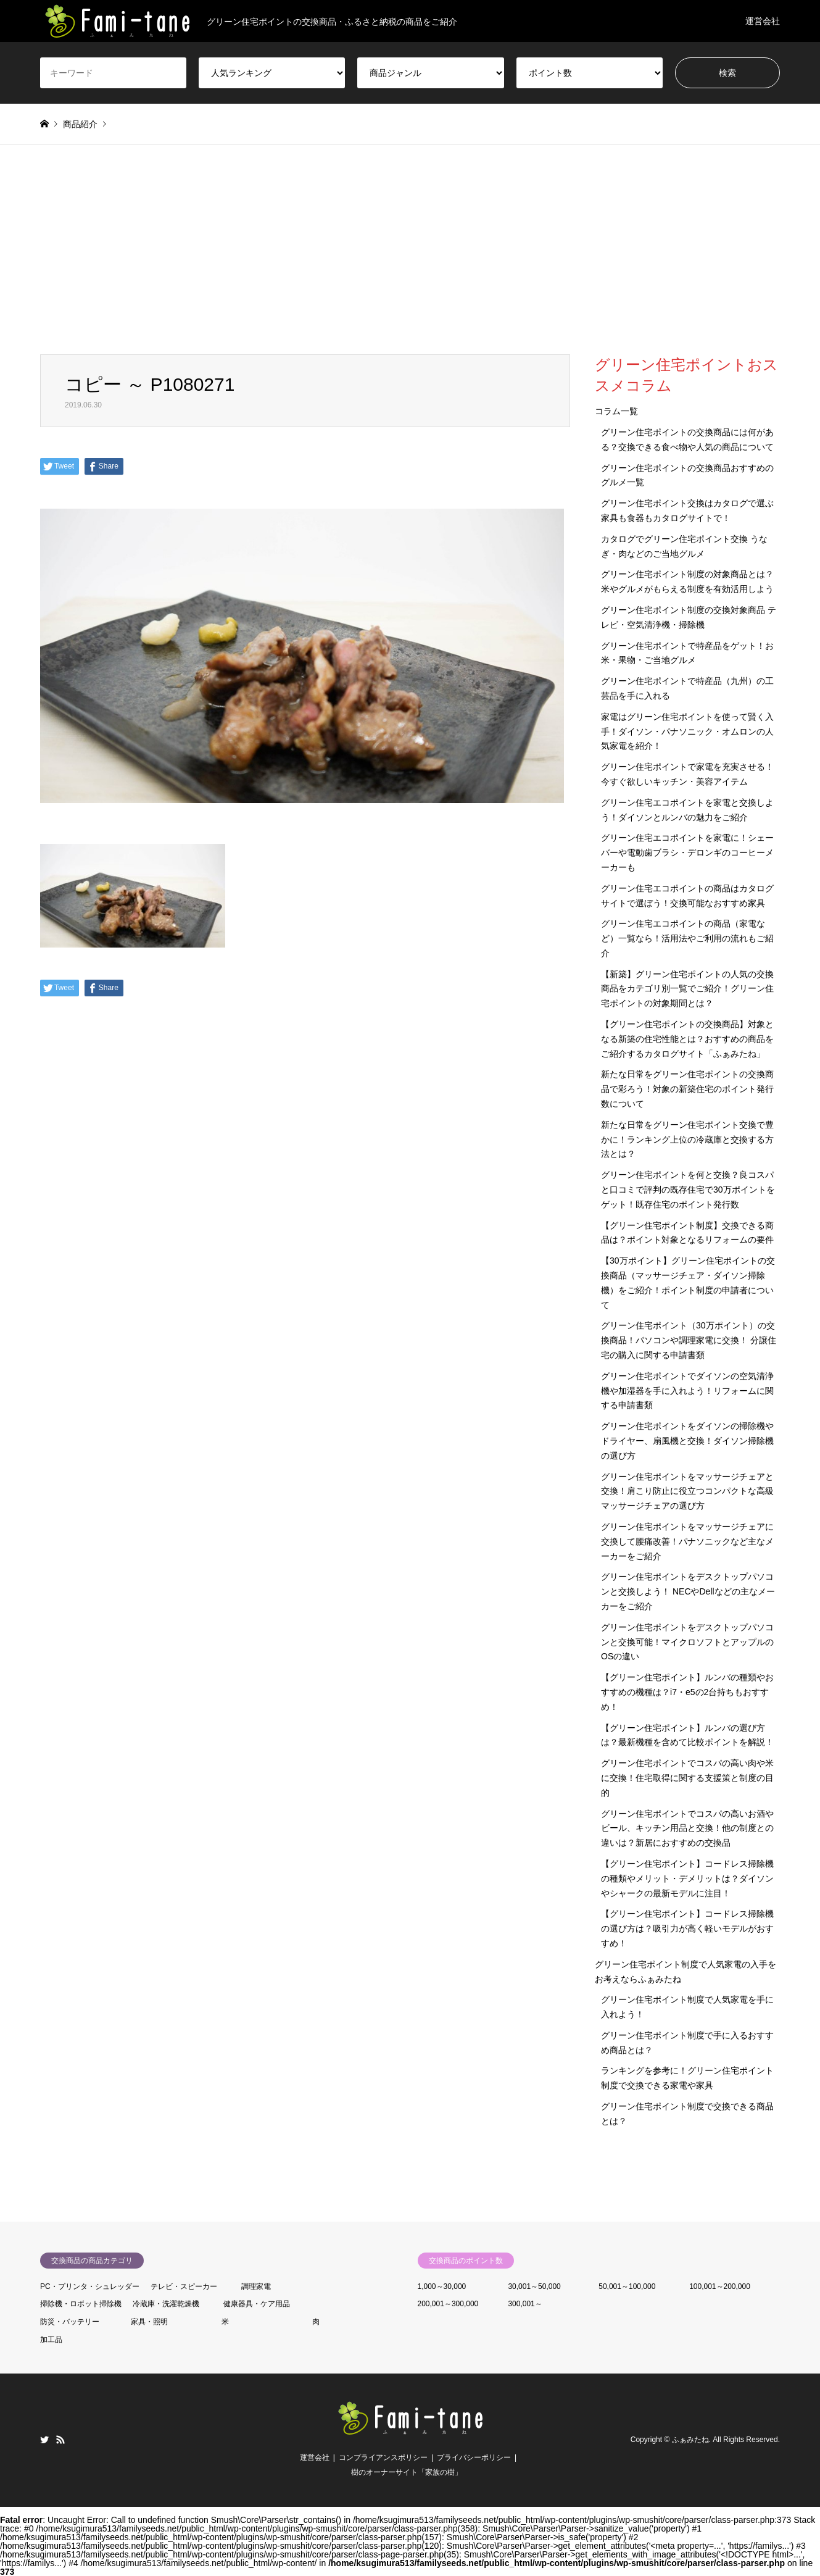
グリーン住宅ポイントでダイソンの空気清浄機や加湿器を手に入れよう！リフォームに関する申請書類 (687, 1391)
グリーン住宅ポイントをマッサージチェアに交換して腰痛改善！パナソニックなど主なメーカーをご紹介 (687, 1541)
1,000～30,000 (442, 2286)
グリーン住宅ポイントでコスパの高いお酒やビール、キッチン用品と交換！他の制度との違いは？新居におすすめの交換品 (687, 1828)
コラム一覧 (616, 411)
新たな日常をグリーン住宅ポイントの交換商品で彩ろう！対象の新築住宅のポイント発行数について (687, 1089)
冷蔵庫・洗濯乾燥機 (166, 2303)
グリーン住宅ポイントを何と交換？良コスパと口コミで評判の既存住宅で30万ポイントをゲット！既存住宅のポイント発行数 (688, 1189)
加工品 (51, 2339)
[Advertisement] (410, 261)
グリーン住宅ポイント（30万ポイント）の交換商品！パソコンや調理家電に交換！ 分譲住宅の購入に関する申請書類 (688, 1340)
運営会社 (762, 21)
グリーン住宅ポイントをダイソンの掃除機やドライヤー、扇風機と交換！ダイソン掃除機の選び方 (687, 1441)
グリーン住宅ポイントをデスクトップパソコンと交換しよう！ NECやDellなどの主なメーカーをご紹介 (688, 1591)
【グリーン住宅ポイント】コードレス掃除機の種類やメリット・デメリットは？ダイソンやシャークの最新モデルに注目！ (687, 1878)
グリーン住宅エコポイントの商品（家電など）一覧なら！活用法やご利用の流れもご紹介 (687, 938)
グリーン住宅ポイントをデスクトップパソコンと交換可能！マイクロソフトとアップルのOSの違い (687, 1642)
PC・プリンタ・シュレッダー (89, 2286)
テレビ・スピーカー (184, 2286)
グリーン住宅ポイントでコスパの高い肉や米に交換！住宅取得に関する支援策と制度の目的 (687, 1778)
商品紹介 (80, 124)
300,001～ (525, 2303)
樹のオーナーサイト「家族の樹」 (406, 2472)
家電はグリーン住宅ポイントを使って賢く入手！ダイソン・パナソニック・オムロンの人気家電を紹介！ (687, 731)
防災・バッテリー (69, 2321)
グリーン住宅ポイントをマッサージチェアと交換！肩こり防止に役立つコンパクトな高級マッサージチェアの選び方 (687, 1491)
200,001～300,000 (448, 2303)
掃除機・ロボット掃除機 (81, 2303)
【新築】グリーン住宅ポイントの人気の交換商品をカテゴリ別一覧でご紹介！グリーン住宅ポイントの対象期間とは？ (687, 989)
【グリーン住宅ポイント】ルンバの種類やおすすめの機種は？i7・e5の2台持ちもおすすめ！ (687, 1692)
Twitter (44, 2439)
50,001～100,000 (626, 2286)
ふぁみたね (690, 2439)
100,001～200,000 (719, 2286)
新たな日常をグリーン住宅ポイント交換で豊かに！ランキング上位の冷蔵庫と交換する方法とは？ (687, 1139)
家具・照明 (149, 2321)
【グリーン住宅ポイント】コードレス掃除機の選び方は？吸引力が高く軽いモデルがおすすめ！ (687, 1928)
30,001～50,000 (534, 2286)
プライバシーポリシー (474, 2457)
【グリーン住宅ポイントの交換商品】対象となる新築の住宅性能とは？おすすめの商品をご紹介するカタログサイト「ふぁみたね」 (687, 1039)
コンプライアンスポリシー (383, 2457)
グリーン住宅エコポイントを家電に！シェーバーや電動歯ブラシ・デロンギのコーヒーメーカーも (687, 852)
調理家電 (256, 2286)
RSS (60, 2439)
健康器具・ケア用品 (256, 2303)
